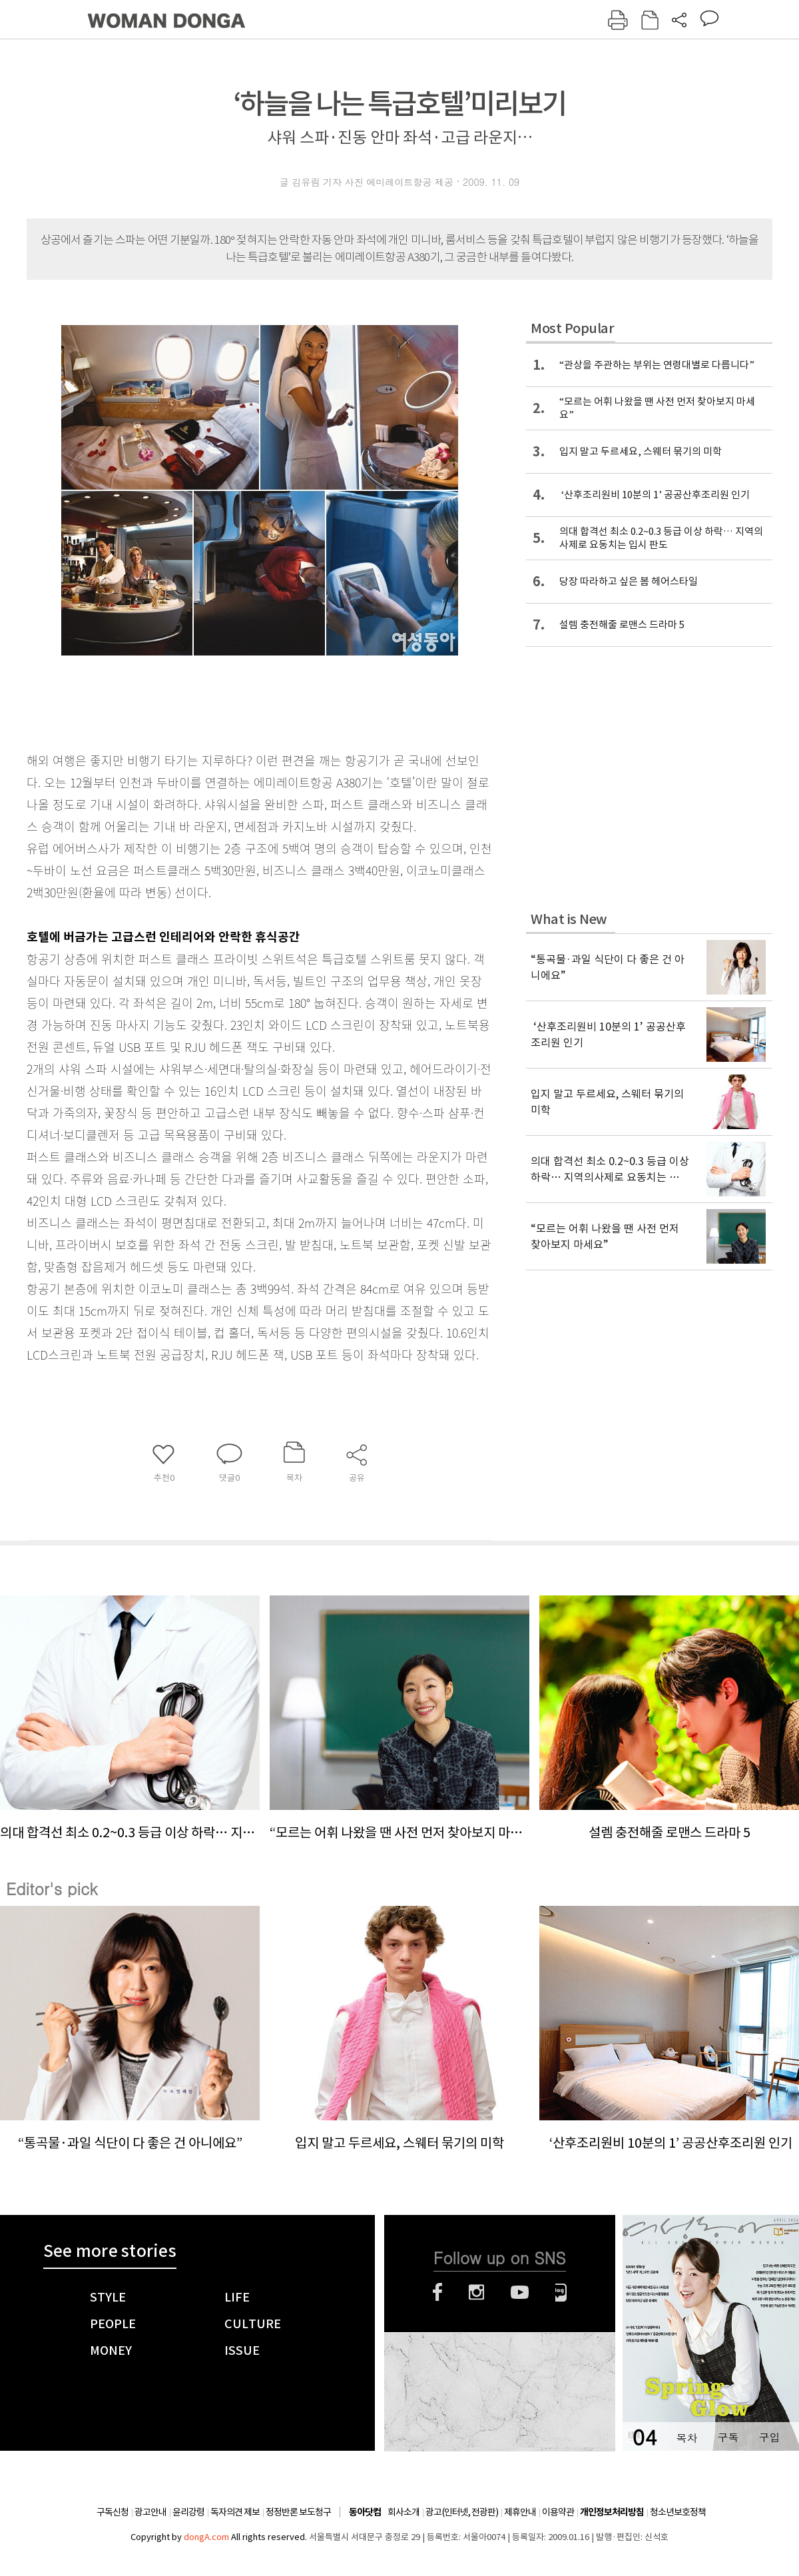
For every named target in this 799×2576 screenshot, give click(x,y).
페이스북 (437, 2292)
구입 (769, 2437)
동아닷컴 (365, 2512)
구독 (727, 2437)
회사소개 (403, 2512)
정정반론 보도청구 (298, 2512)
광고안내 (150, 2512)
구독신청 (113, 2512)
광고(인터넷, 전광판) (461, 2512)
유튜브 (520, 2292)
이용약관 (558, 2512)
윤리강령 (188, 2512)
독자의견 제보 (235, 2512)
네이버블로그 (561, 2292)
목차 (686, 2437)
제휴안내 (520, 2512)
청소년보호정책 (678, 2512)
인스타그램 (476, 2292)
